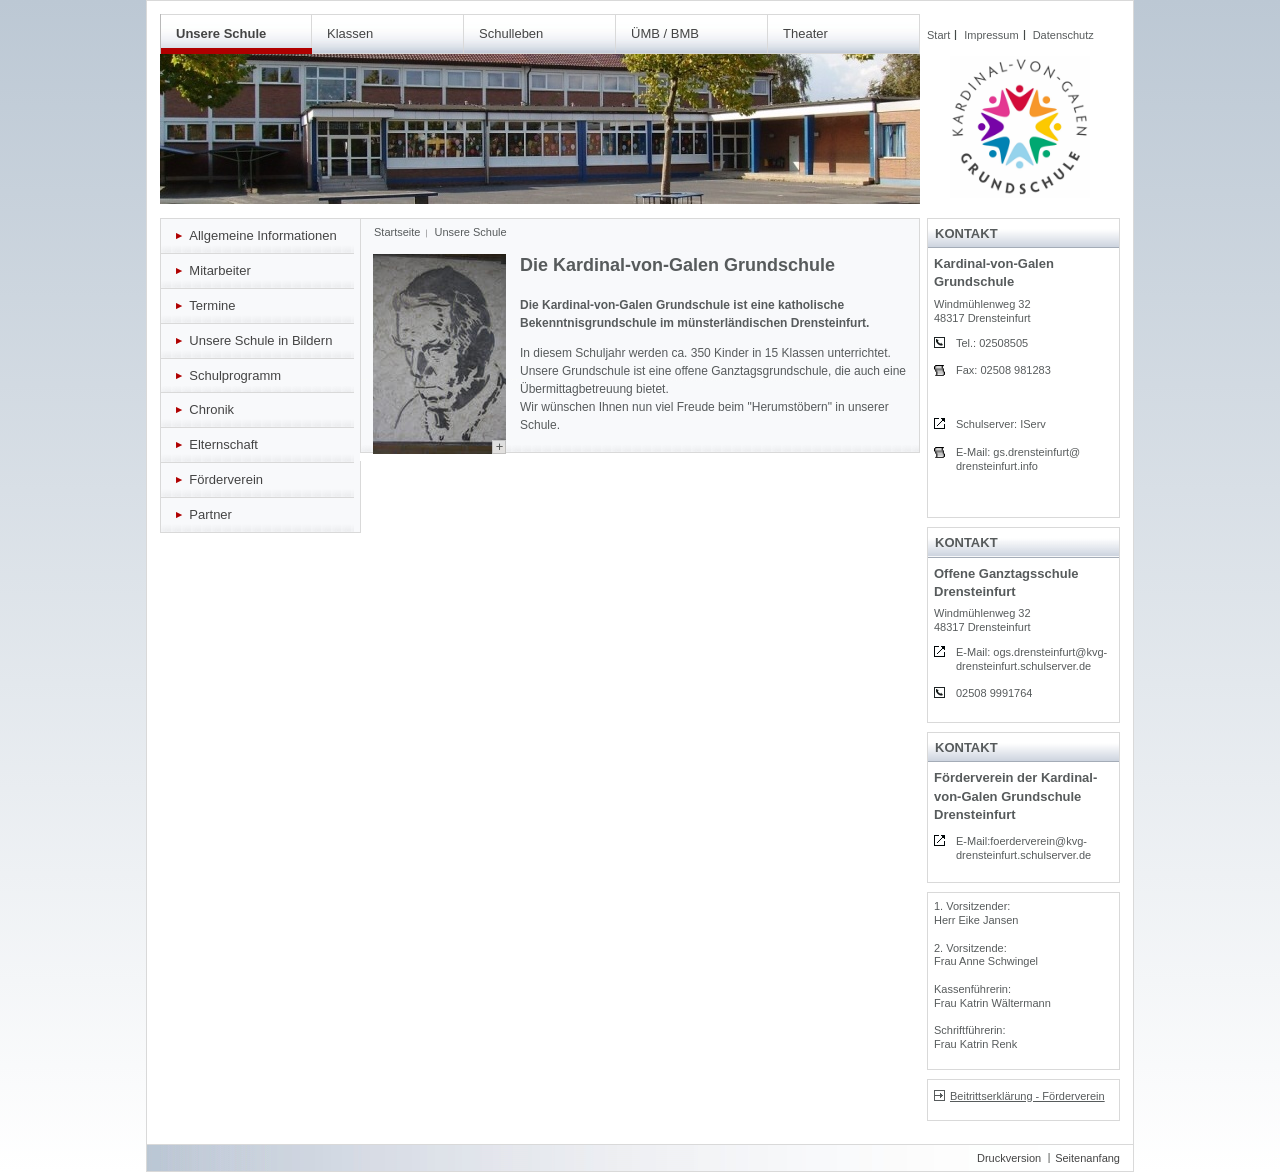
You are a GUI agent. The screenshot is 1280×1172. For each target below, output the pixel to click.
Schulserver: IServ (1001, 424)
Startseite (397, 232)
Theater (805, 33)
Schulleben (511, 33)
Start (938, 35)
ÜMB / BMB (665, 33)
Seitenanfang (1087, 1158)
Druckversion (1009, 1158)
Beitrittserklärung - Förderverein (1019, 1096)
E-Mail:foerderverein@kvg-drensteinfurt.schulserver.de (1023, 848)
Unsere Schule (221, 33)
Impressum (991, 35)
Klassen (350, 33)
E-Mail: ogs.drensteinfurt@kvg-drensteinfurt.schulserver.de (1031, 659)
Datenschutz (1063, 35)
